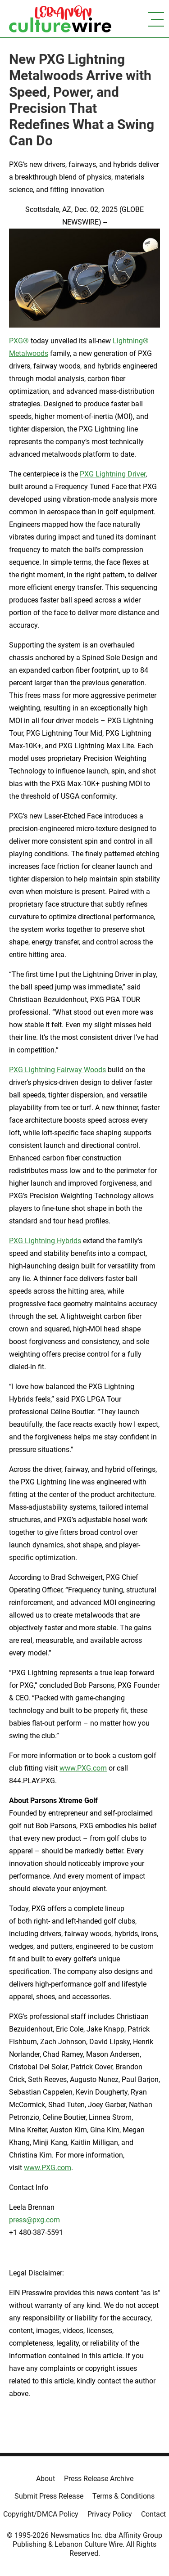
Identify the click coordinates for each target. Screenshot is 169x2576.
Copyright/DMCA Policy (40, 2514)
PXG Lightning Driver (113, 474)
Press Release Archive (98, 2478)
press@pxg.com (34, 2220)
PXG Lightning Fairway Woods (57, 1069)
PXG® (19, 341)
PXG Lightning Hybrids (45, 1240)
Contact (153, 2514)
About (45, 2478)
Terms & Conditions (123, 2496)
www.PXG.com (83, 1768)
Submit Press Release (48, 2496)
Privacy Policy (109, 2514)
